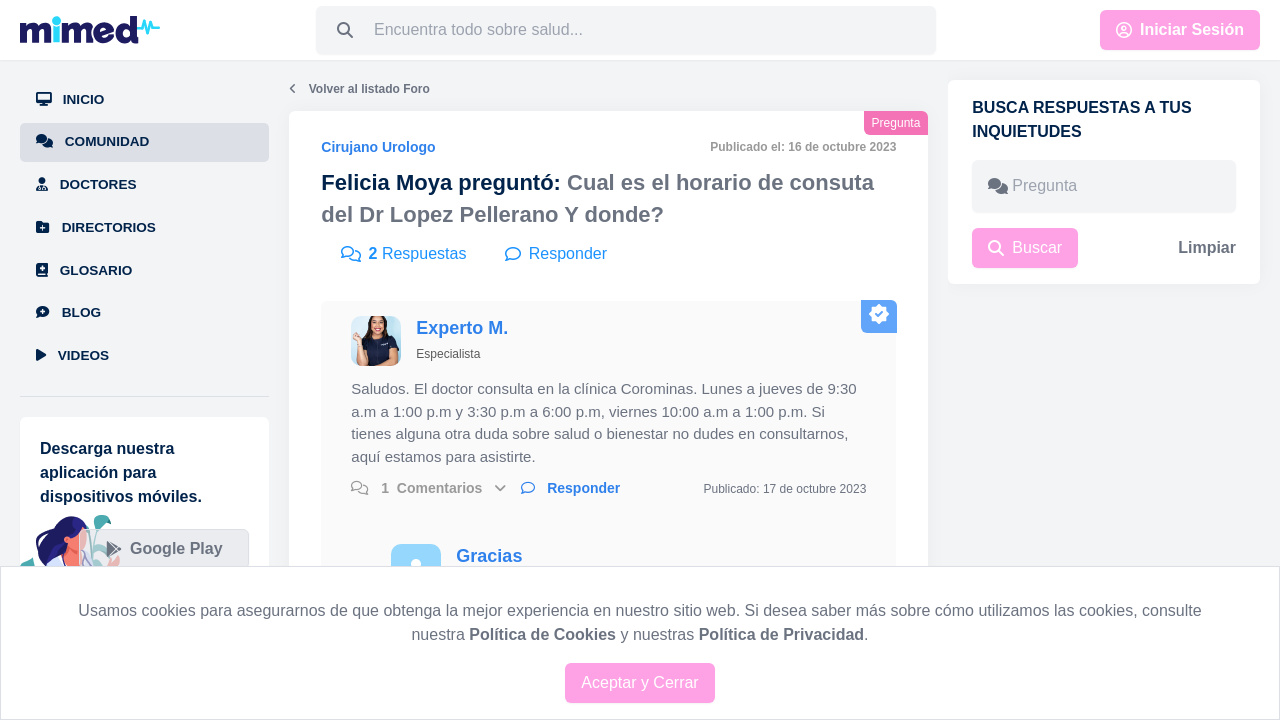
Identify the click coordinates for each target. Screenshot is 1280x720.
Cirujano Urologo (378, 147)
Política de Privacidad (781, 634)
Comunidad (92, 141)
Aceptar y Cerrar (639, 682)
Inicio (70, 99)
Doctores (86, 184)
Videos (72, 355)
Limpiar (1207, 247)
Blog (68, 312)
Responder (570, 488)
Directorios (96, 227)
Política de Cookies (542, 634)
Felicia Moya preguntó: (441, 182)
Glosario (84, 270)
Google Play (164, 548)
